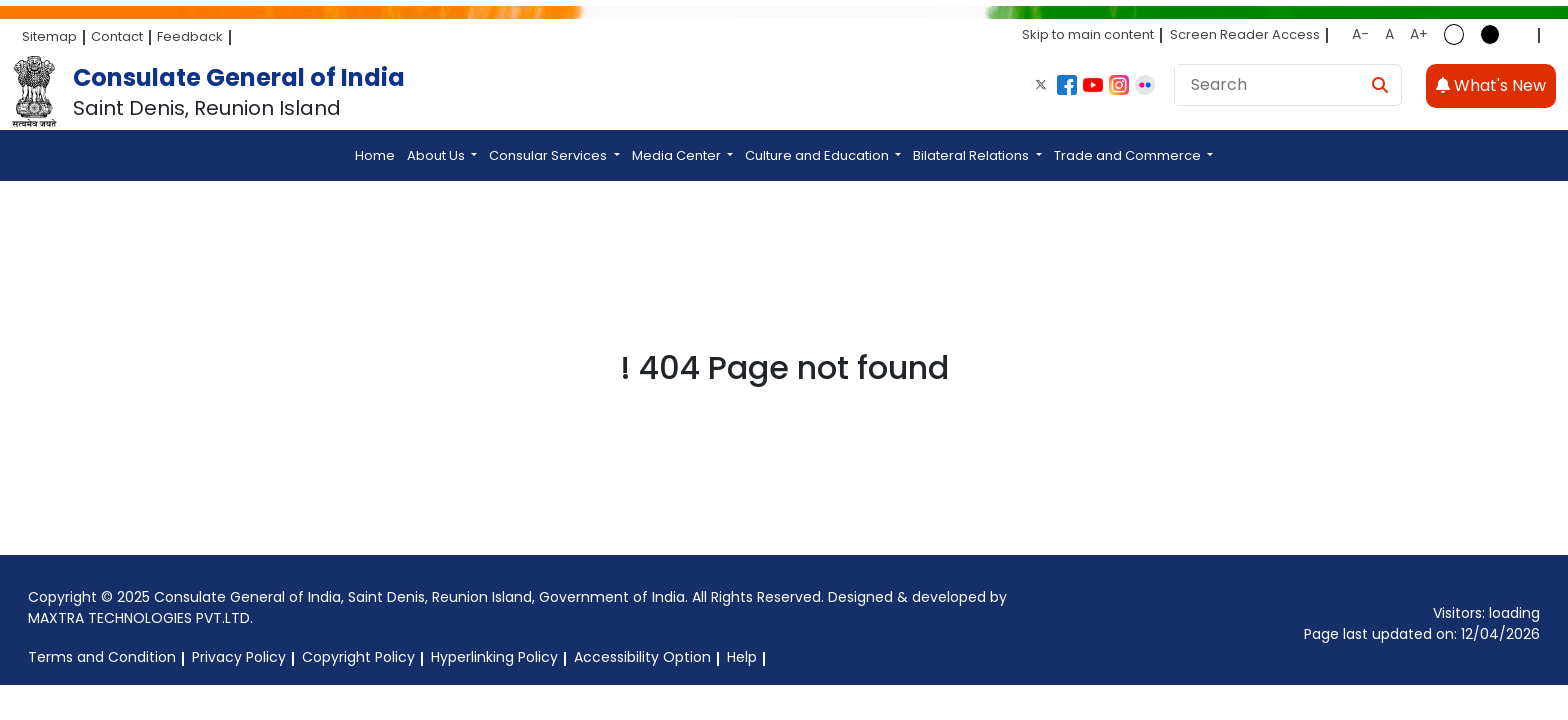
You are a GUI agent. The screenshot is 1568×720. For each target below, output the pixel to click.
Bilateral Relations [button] (972, 155)
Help (742, 657)
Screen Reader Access (1245, 34)
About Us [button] (437, 155)
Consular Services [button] (549, 155)
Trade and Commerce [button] (1129, 155)
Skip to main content (1088, 34)
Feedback (190, 36)
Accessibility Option (642, 657)
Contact (117, 36)
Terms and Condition (102, 657)
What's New (1491, 85)
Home (375, 155)
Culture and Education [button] (818, 155)
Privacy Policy (239, 657)
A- (1360, 34)
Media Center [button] (678, 155)
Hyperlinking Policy (494, 657)
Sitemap (49, 36)
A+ (1419, 34)
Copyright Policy (358, 657)
